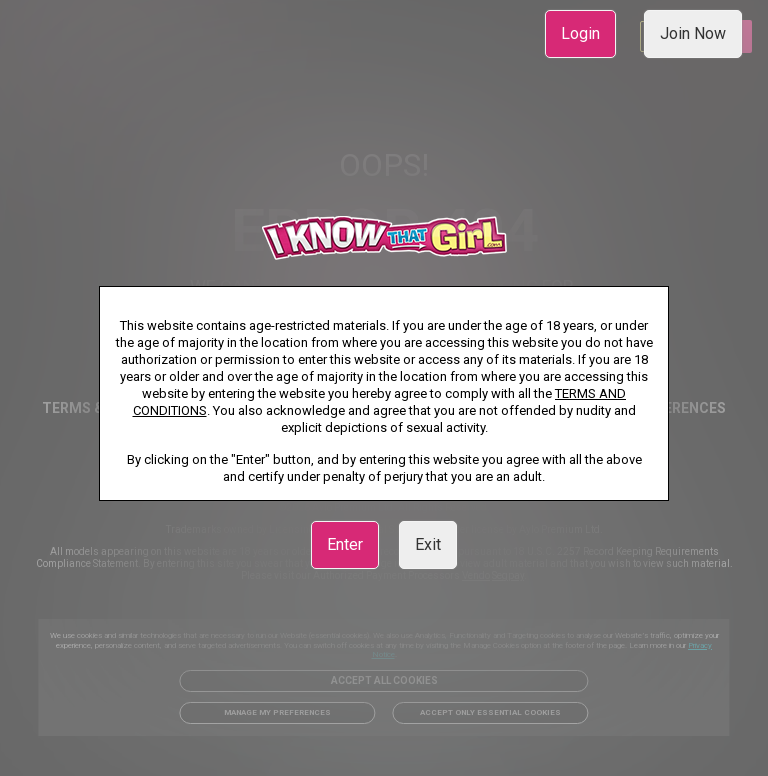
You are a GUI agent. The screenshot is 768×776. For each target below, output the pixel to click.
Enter (345, 544)
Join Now (693, 33)
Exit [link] (428, 544)
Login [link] (580, 33)
